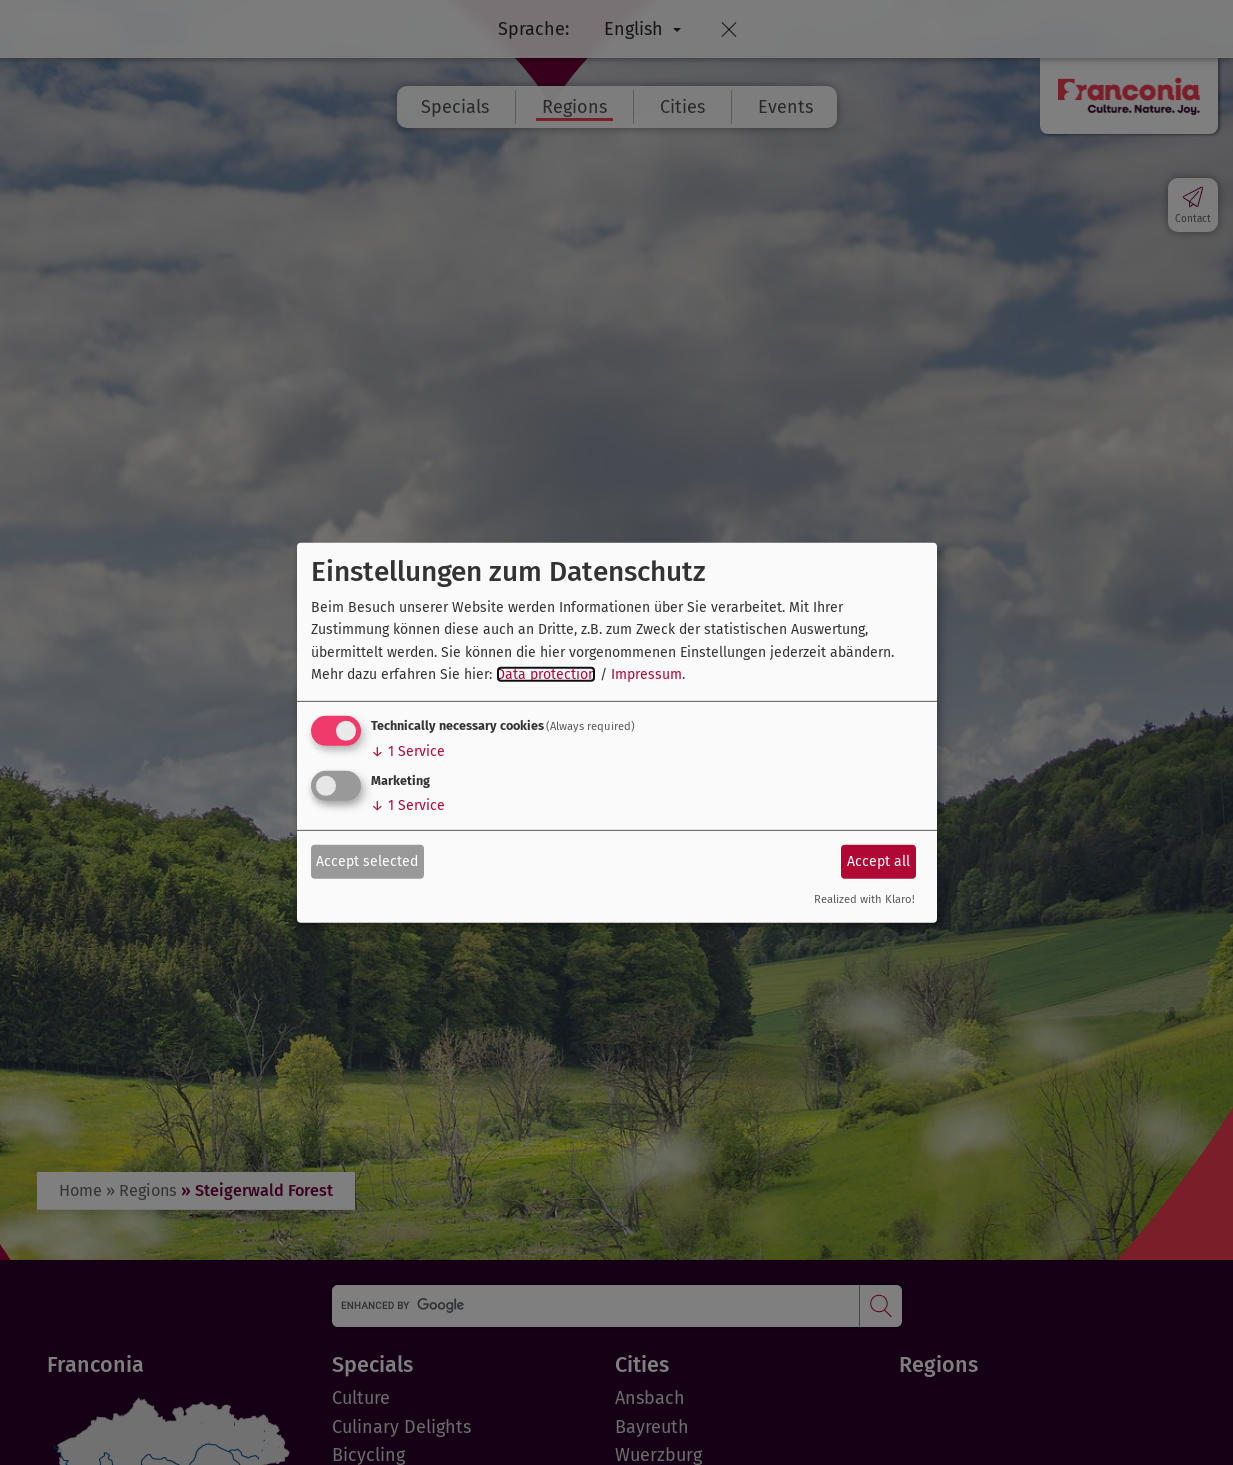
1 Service (408, 751)
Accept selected (367, 861)
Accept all (878, 861)
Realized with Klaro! (864, 899)
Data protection (546, 674)
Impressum (646, 674)
